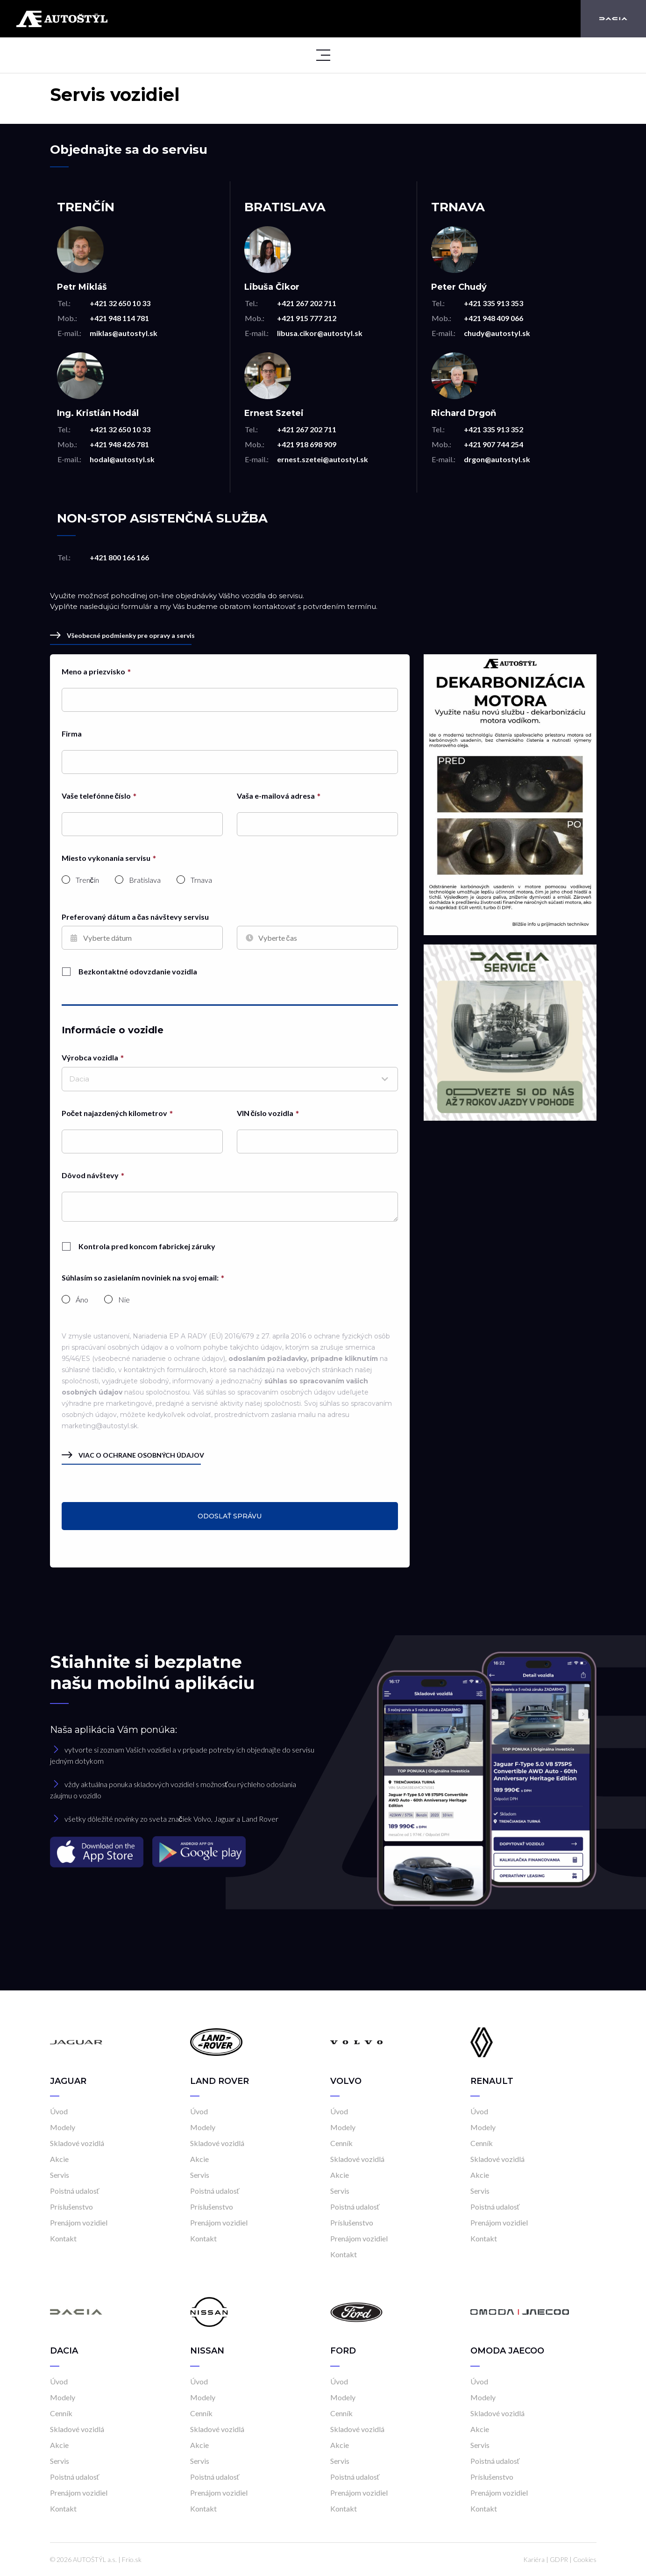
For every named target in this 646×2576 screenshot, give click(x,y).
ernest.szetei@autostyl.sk (322, 459)
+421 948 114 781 (119, 318)
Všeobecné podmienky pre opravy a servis (122, 635)
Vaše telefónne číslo (96, 795)
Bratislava (145, 880)
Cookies (584, 2559)
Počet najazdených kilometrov (115, 1113)
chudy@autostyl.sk (497, 333)
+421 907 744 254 (493, 444)
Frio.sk (132, 2559)
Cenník (341, 2143)
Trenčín (87, 880)
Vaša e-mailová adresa (276, 795)
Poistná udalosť (74, 2190)
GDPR (559, 2559)
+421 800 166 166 (119, 557)
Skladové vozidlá (77, 2143)
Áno (82, 1299)
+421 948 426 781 (119, 444)
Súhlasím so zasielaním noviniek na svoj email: (140, 1277)
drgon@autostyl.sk (497, 459)
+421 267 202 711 (306, 303)
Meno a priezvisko (93, 671)
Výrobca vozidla (90, 1057)
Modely (62, 2127)
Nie (124, 1299)
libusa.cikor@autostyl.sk (319, 333)
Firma (72, 733)
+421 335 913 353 (493, 303)
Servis (59, 2174)
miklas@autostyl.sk (123, 333)
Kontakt (63, 2238)
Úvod (59, 2111)
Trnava (201, 880)
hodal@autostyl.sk (122, 459)
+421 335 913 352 (493, 429)
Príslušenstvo (71, 2206)
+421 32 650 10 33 (120, 303)
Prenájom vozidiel (78, 2222)
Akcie (59, 2158)
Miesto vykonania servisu (106, 857)
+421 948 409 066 (493, 318)
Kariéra (534, 2559)
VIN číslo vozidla (265, 1113)
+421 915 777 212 (306, 318)
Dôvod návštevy (90, 1175)
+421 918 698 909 (306, 444)
